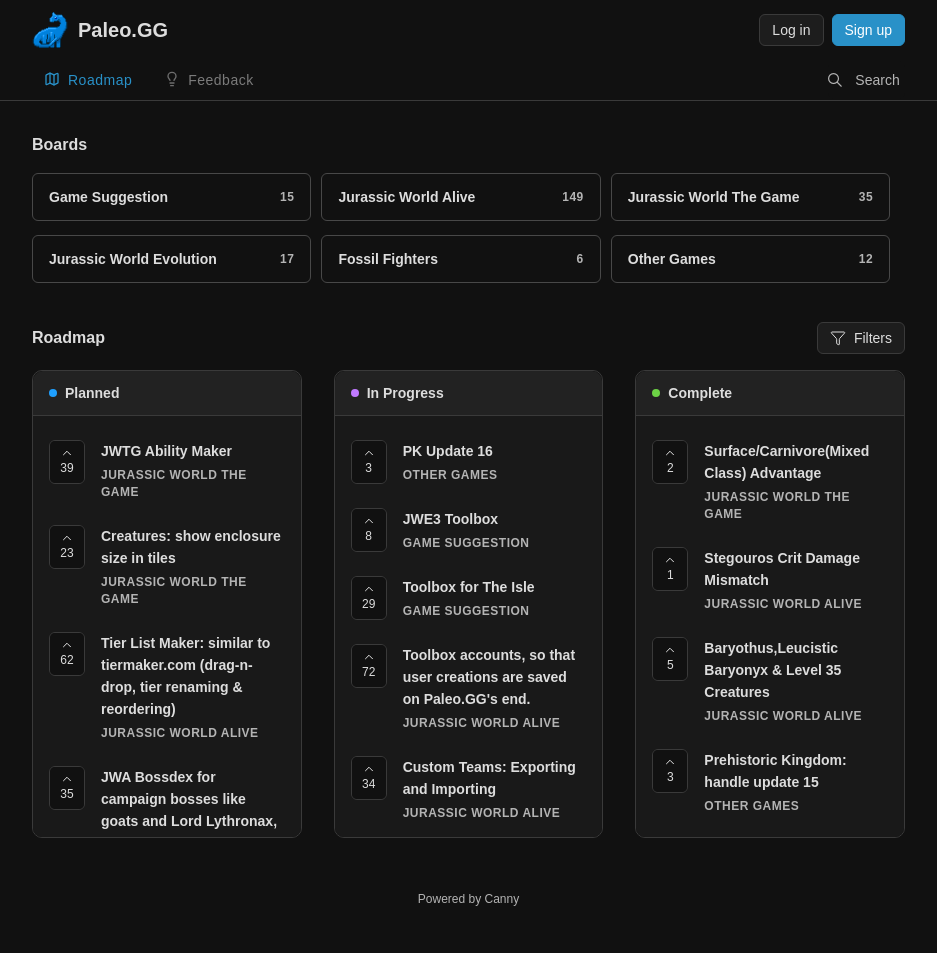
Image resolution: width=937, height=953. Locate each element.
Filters (861, 344)
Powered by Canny (468, 899)
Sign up (868, 30)
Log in (791, 30)
